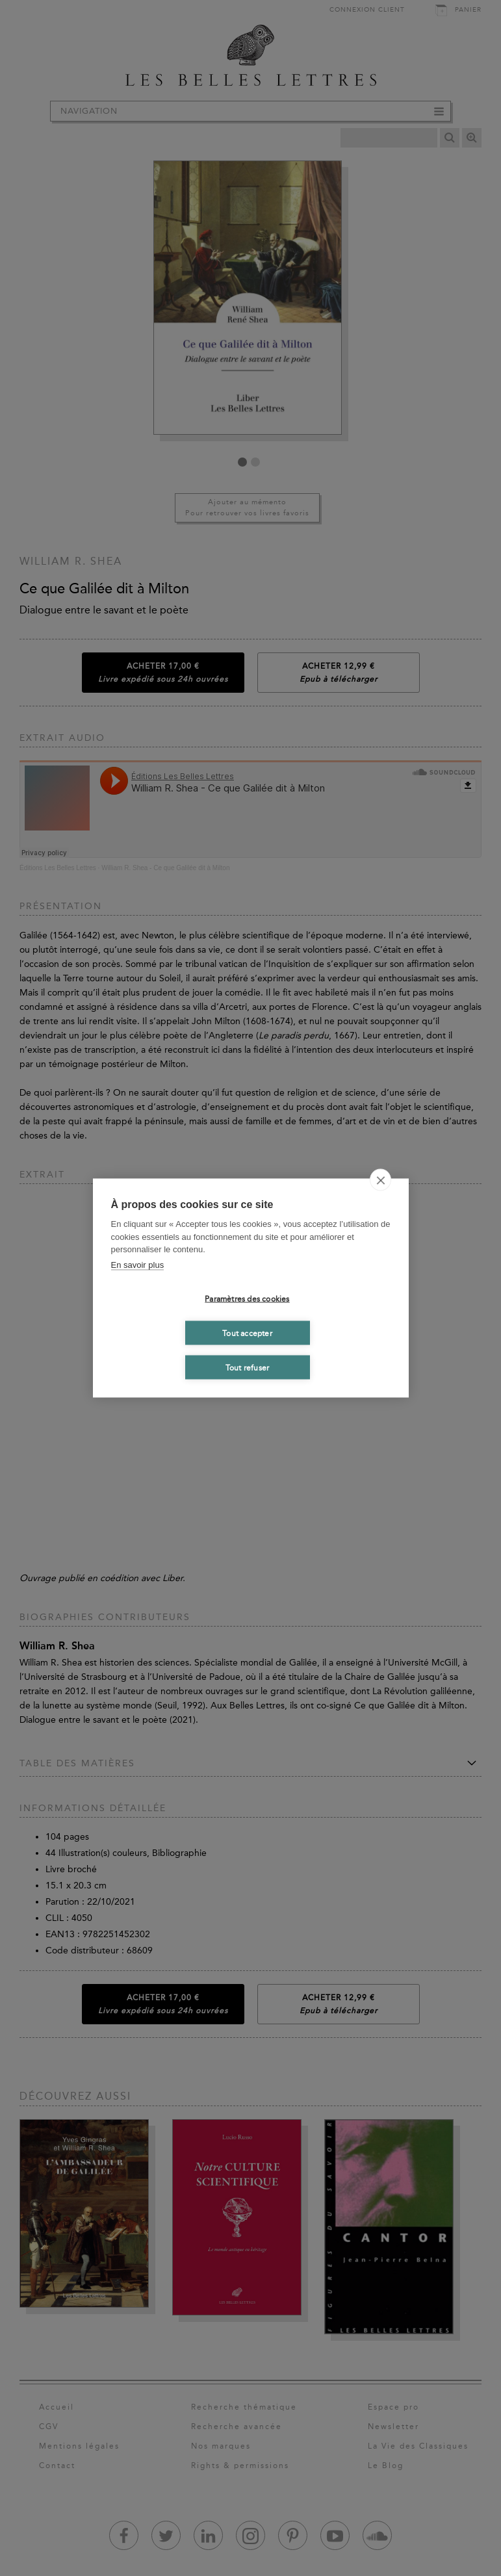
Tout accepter (247, 1332)
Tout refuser (247, 1367)
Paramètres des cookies (247, 1298)
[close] (380, 1180)
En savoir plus (137, 1264)
